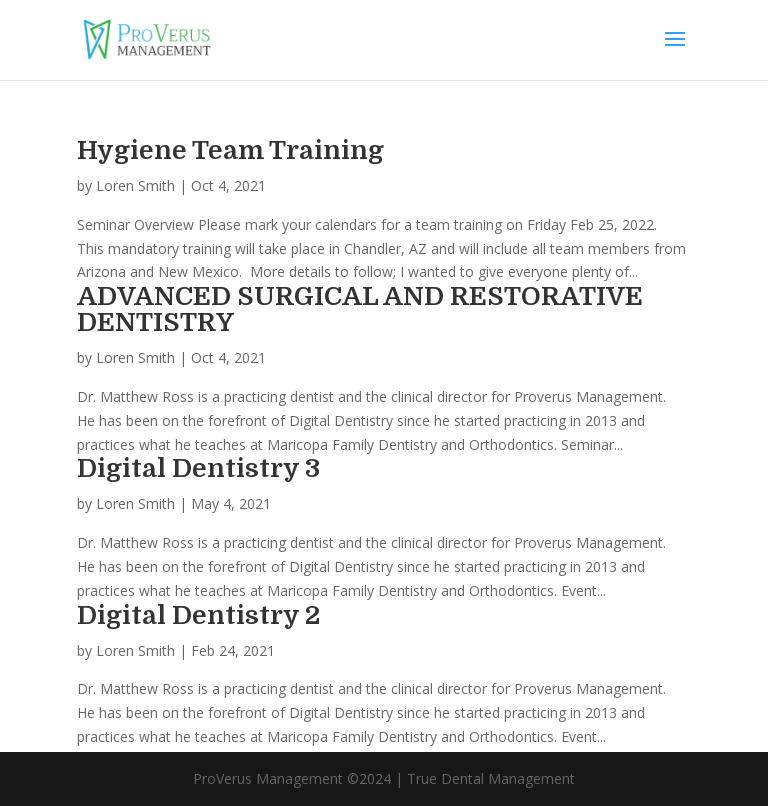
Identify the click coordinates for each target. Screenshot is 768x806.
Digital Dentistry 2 (198, 615)
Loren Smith (135, 185)
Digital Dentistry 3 (198, 468)
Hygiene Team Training (230, 150)
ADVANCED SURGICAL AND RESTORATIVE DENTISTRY (360, 309)
